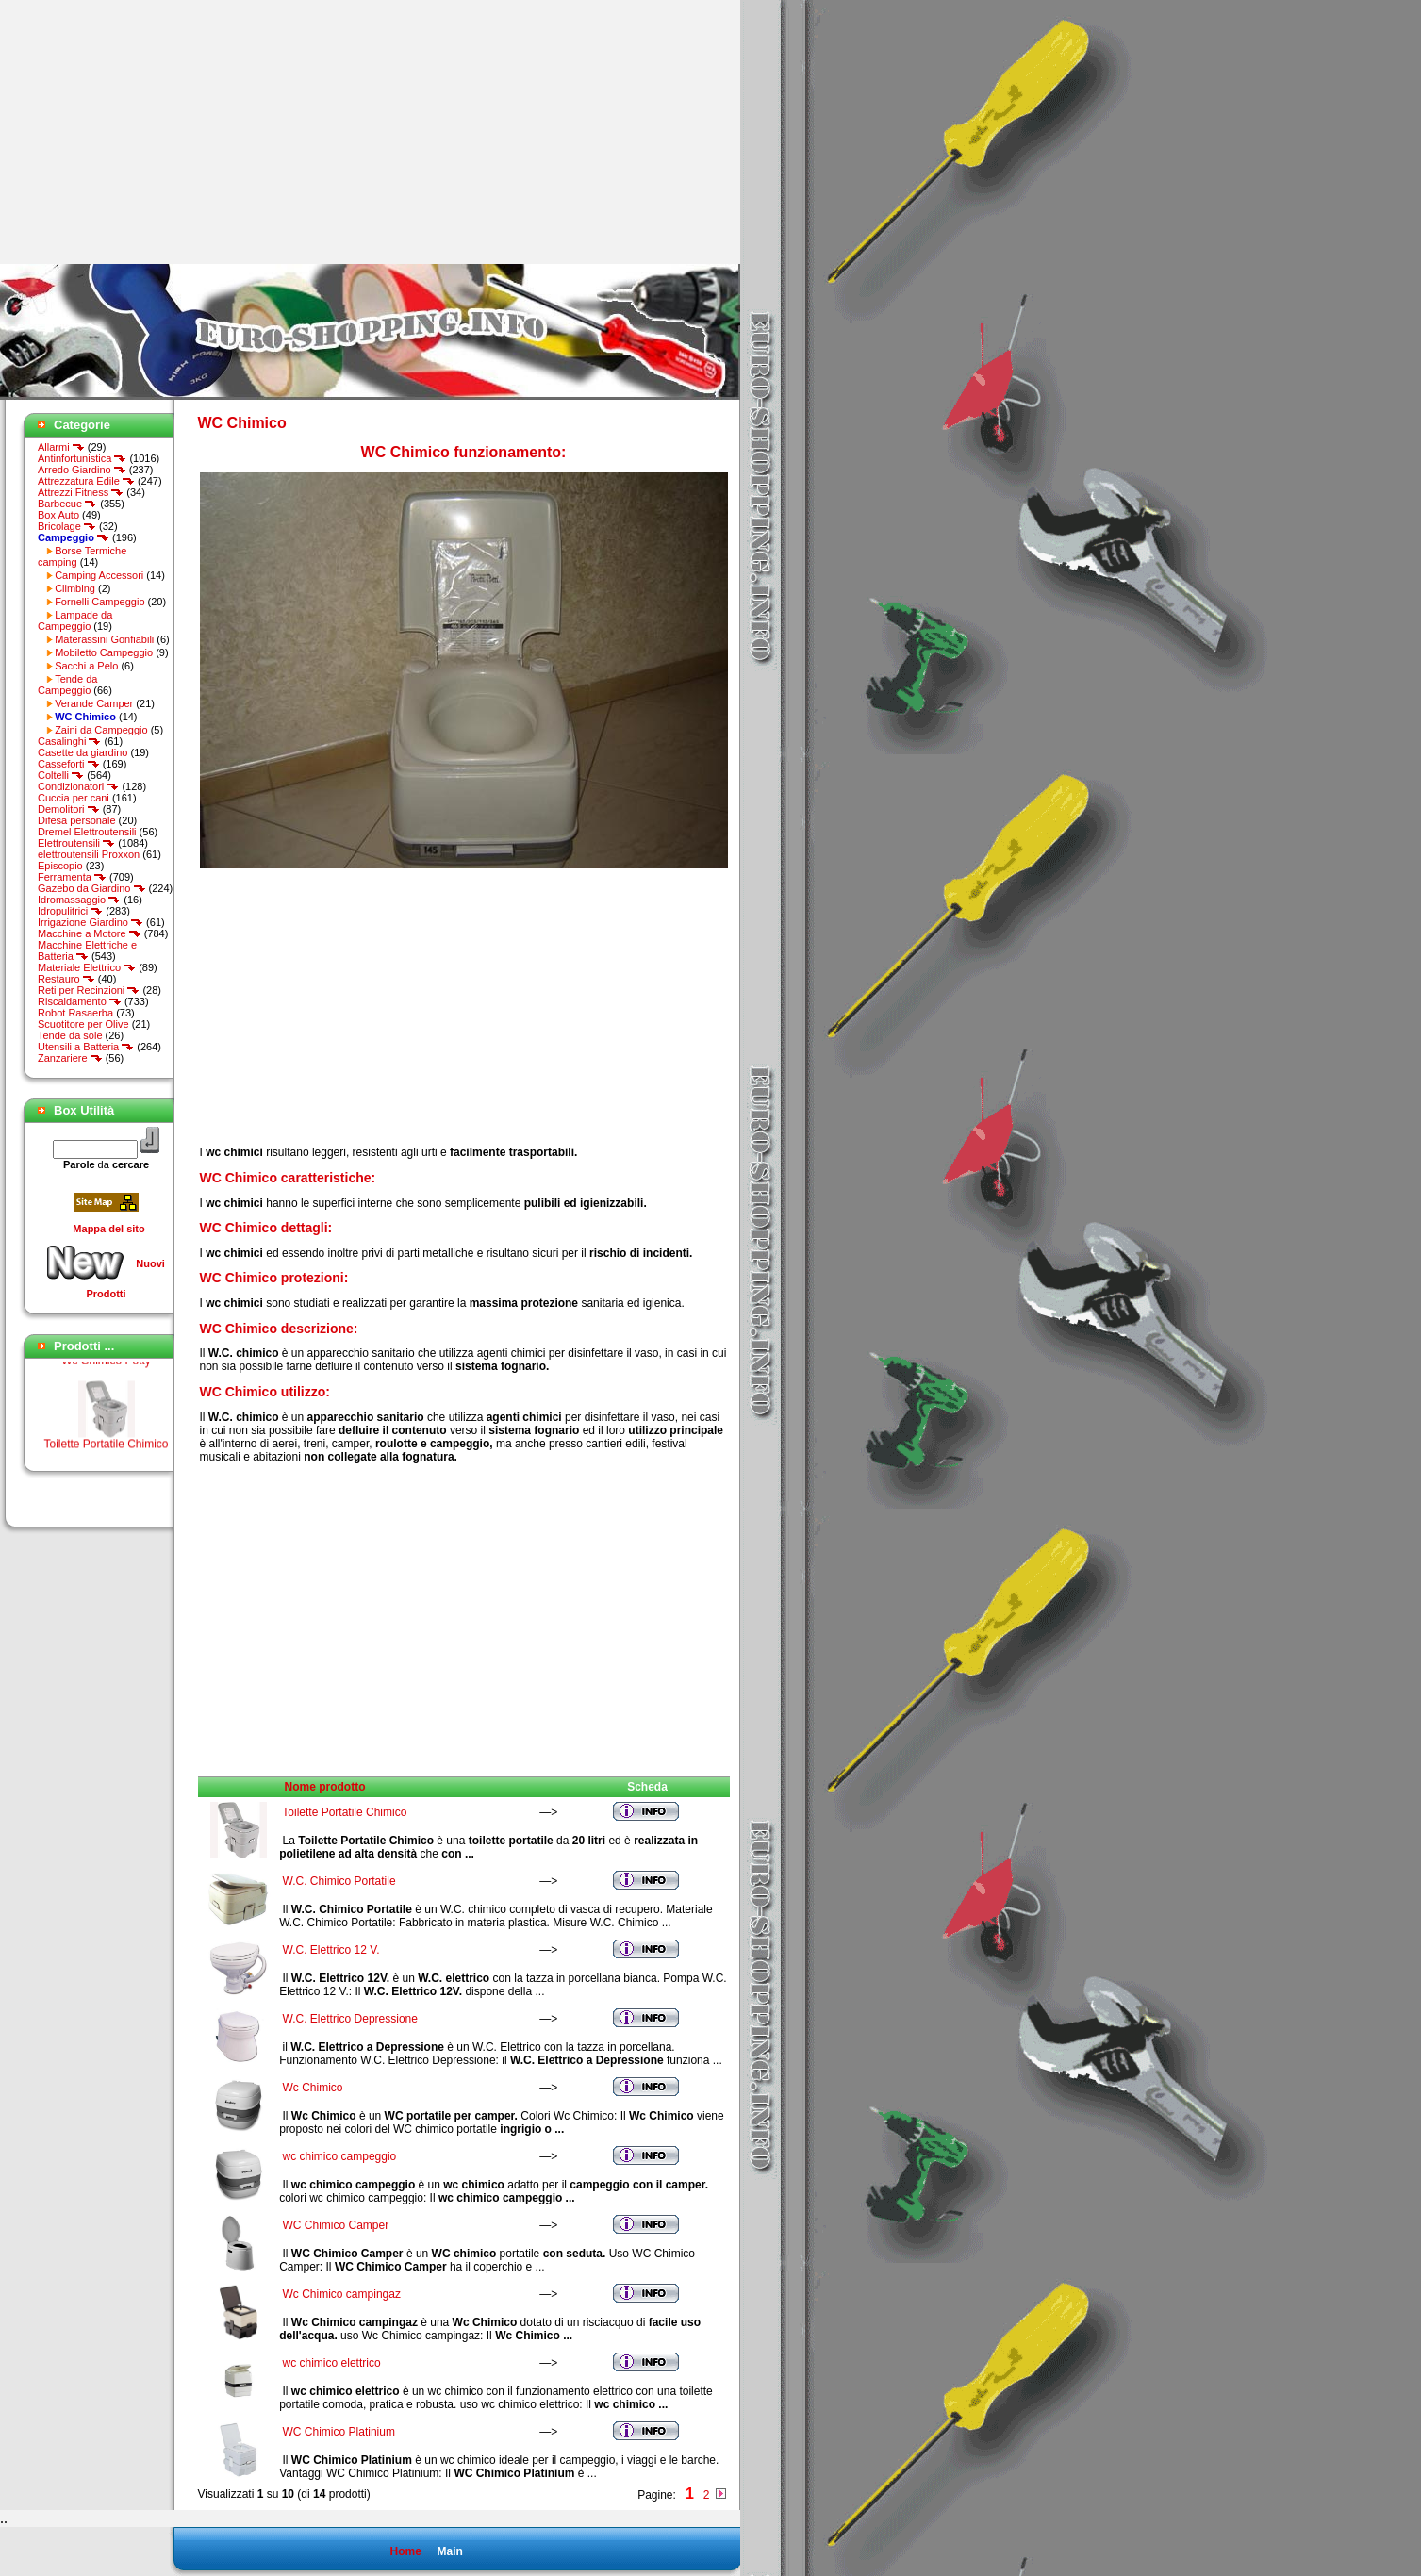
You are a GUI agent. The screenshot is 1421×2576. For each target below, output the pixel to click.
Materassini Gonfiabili (104, 639)
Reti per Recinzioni (89, 990)
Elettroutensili (76, 843)
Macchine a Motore (89, 933)
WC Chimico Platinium (339, 2431)
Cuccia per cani (73, 797)
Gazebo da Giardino (92, 888)
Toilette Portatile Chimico (105, 1452)
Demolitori (69, 809)
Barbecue (67, 503)
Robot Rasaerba (75, 1012)
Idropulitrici (70, 910)
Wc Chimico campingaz (342, 2294)
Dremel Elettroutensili (87, 831)
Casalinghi (69, 741)
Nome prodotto (325, 1786)
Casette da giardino (82, 752)
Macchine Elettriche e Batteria (87, 950)
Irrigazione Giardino (90, 922)
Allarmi (61, 447)
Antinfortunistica (82, 458)
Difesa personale (77, 820)
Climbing (75, 588)
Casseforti (69, 763)
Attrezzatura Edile (86, 481)
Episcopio (60, 865)
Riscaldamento (80, 1001)
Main (449, 2551)
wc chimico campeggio (340, 2156)
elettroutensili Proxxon (89, 854)
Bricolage (67, 526)
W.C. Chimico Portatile (339, 1881)
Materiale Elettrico (87, 967)
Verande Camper (94, 703)
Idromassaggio (79, 899)
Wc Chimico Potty (106, 1369)
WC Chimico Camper (336, 2225)
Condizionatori (78, 786)
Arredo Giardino (82, 469)
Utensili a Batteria (86, 1046)
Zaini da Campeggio (101, 729)
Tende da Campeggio (67, 684)
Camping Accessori (99, 575)
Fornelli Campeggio (99, 601)
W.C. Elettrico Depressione (350, 2018)
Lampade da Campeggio (75, 620)
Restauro (66, 978)
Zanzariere (70, 1058)
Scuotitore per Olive (83, 1024)
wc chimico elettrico (332, 2363)
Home (405, 2551)
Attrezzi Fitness (81, 492)
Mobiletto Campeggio (104, 652)
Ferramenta (72, 877)
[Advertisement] (158, 132)
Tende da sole (70, 1035)
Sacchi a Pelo (86, 665)
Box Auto (58, 514)
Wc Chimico (313, 2087)
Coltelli (61, 775)
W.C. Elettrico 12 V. (331, 1950)
